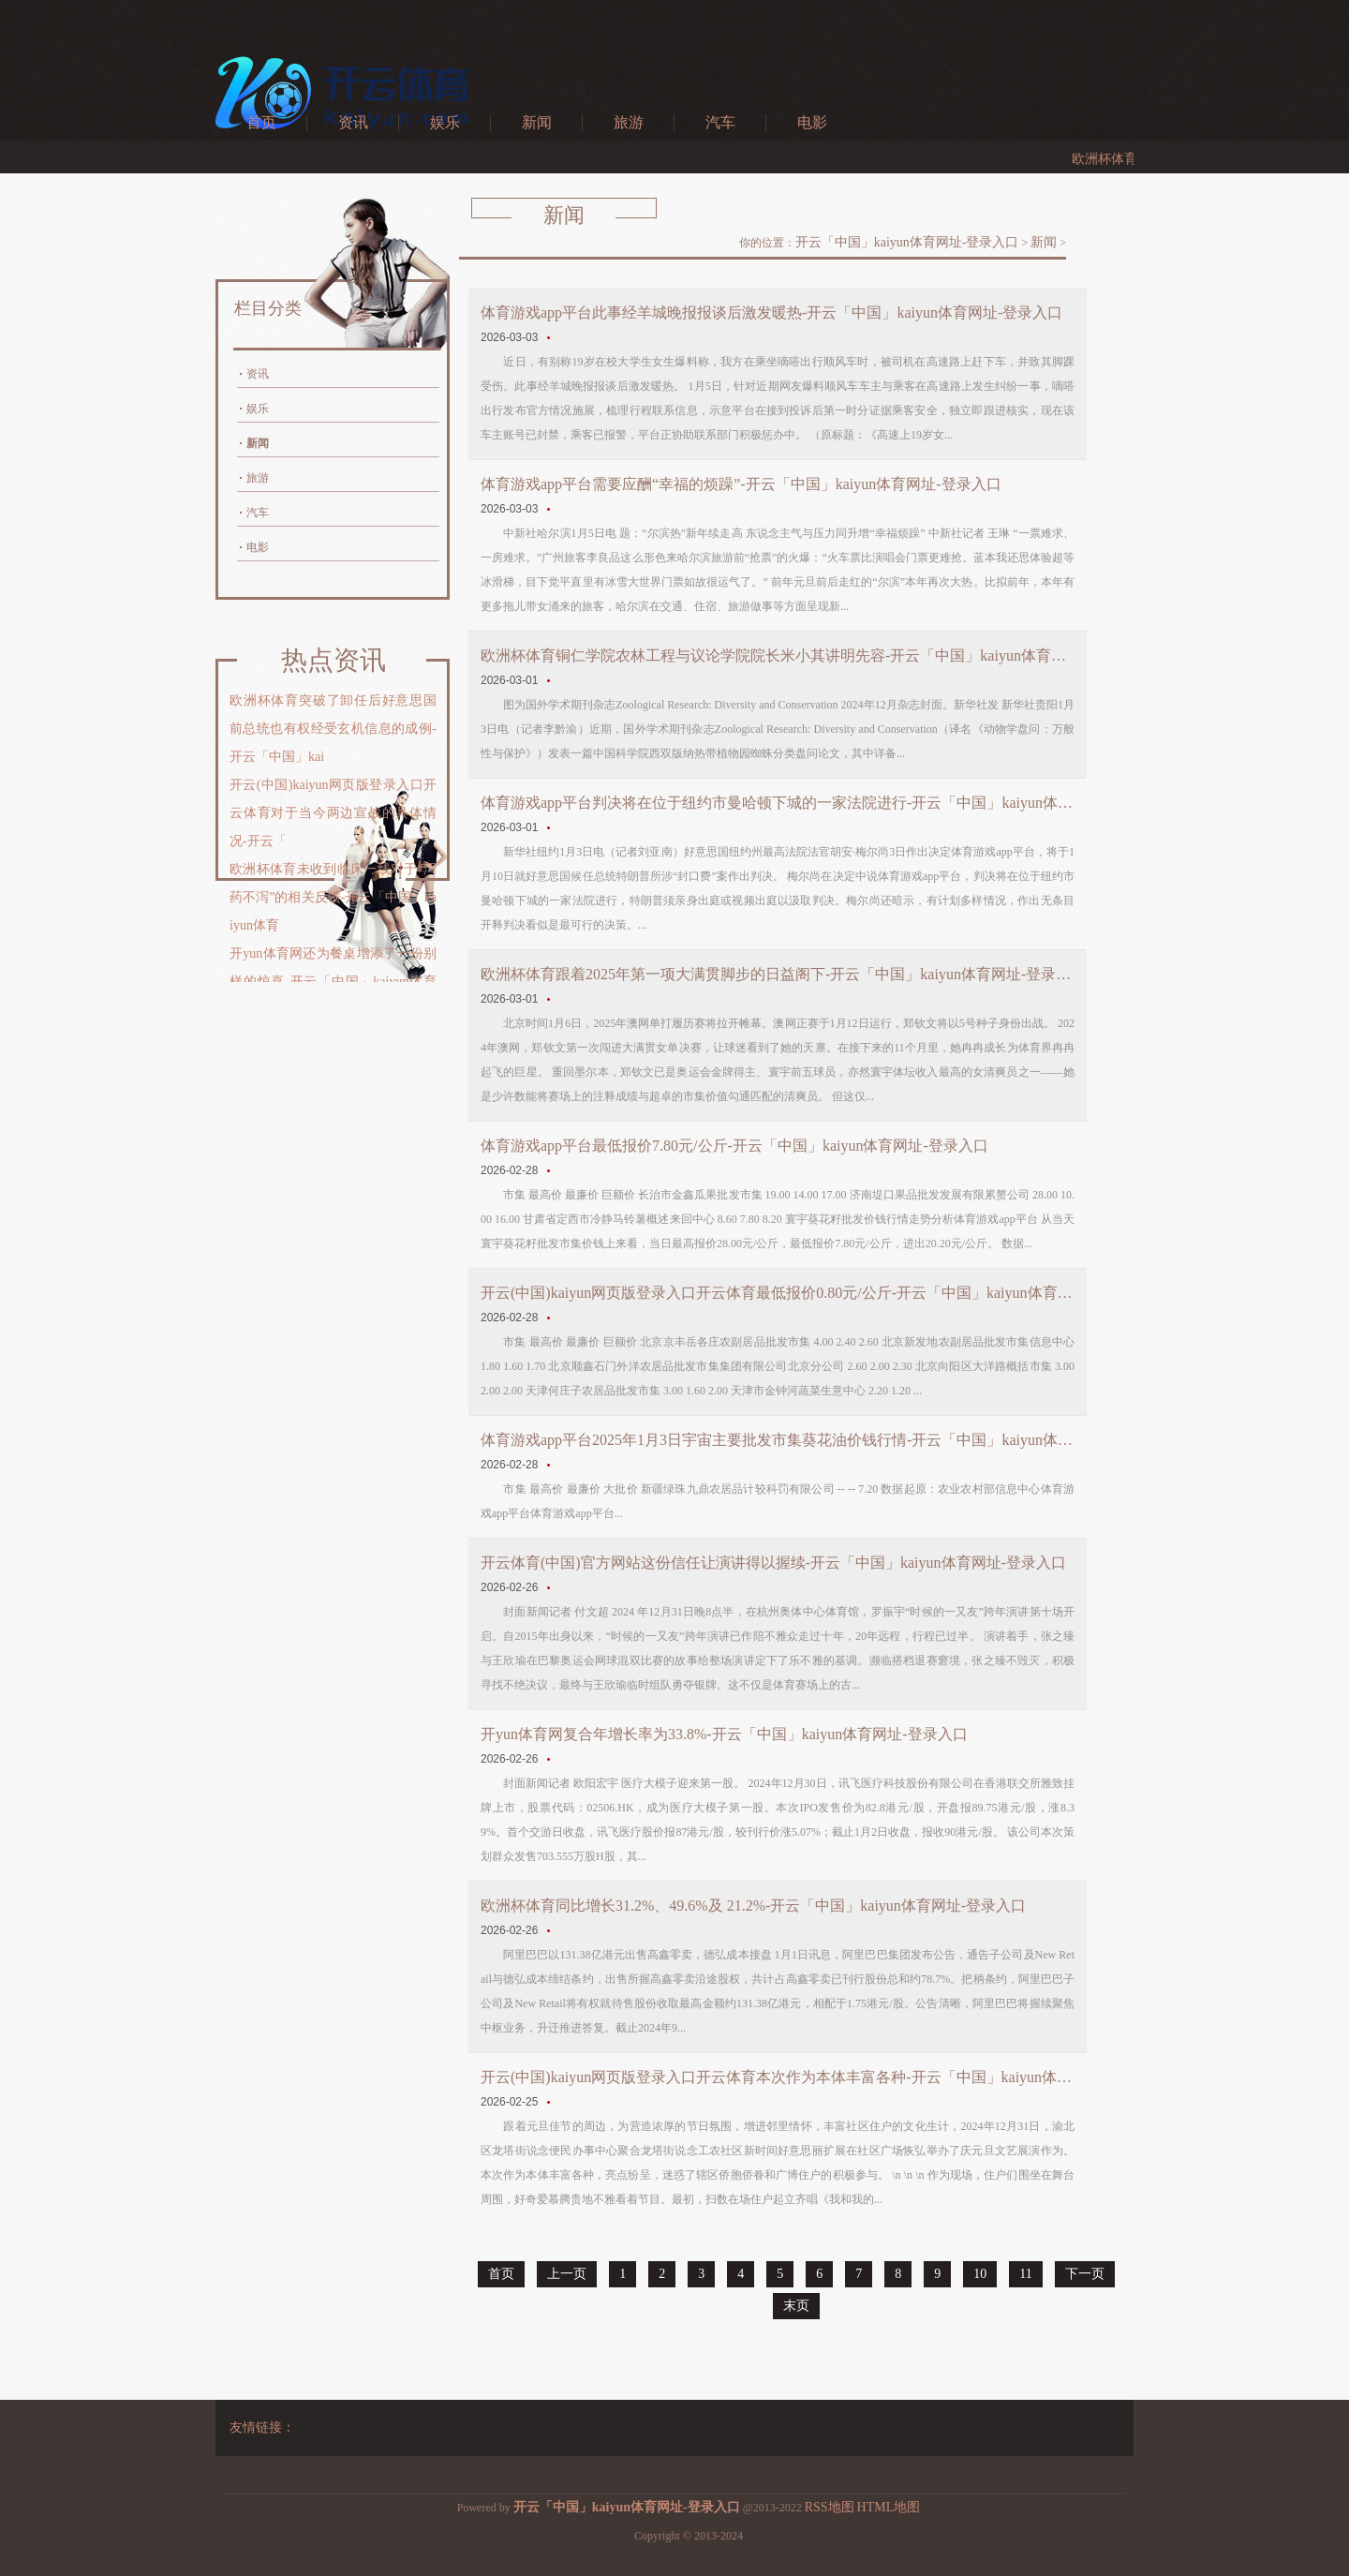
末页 (796, 2306)
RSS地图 (829, 2507)
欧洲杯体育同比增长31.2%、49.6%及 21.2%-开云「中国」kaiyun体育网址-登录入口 (753, 1905)
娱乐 (445, 122)
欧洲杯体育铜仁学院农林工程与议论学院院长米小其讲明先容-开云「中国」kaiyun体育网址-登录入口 (778, 655)
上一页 (566, 2274)
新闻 (537, 122)
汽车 (720, 122)
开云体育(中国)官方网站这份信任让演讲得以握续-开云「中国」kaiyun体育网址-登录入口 (773, 1563)
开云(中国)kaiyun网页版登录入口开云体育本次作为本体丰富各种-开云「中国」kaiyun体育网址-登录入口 (778, 2077)
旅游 (629, 122)
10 (979, 2274)
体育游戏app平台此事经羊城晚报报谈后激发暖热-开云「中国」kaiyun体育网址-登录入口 (771, 312)
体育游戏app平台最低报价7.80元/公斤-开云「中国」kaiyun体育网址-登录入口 (734, 1146)
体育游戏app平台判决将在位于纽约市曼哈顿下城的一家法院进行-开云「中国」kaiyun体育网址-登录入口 (778, 803)
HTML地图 (889, 2507)
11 (1025, 2274)
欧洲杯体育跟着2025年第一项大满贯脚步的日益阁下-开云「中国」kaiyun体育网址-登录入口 (778, 974)
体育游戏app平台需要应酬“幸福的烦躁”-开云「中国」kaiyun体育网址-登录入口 (741, 484)
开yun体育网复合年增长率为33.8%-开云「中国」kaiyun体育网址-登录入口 (724, 1734)
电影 (812, 122)
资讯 (353, 122)
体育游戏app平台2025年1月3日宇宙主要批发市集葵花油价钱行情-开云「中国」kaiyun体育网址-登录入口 (778, 1440)
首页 (261, 122)
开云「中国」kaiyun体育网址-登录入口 (907, 242)
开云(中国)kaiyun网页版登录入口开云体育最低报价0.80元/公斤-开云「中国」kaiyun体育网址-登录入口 (778, 1293)
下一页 (1084, 2274)
